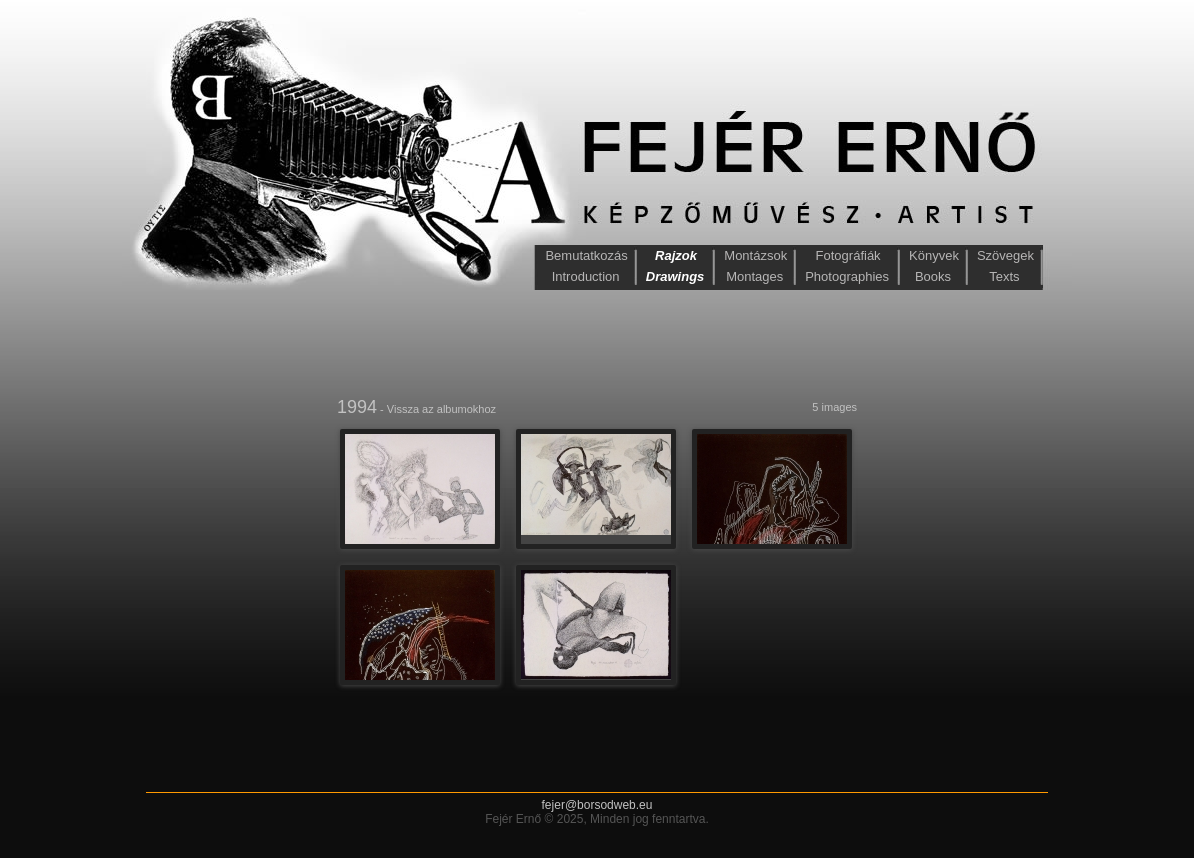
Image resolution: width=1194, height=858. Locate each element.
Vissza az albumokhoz (441, 409)
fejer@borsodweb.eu (597, 805)
